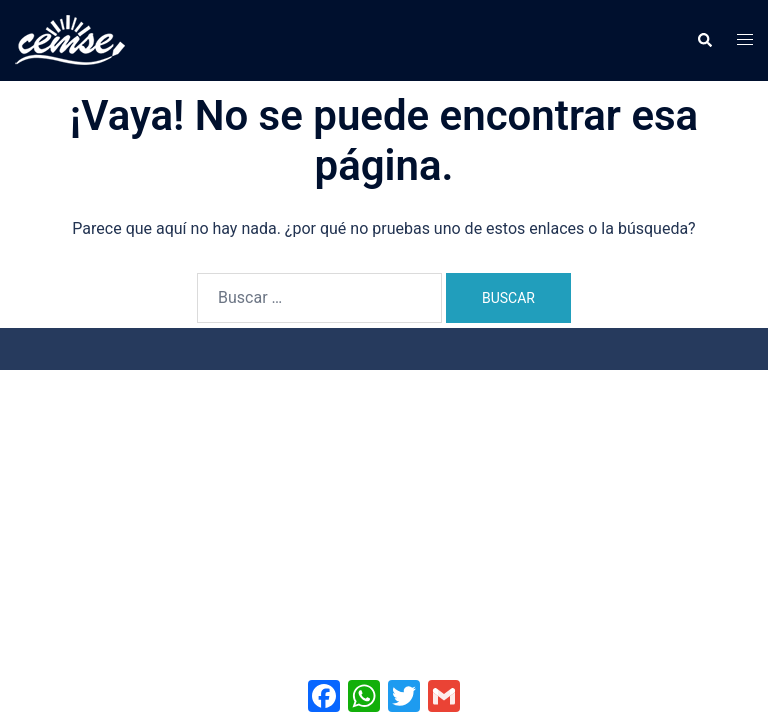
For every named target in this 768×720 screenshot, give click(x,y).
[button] (704, 40)
